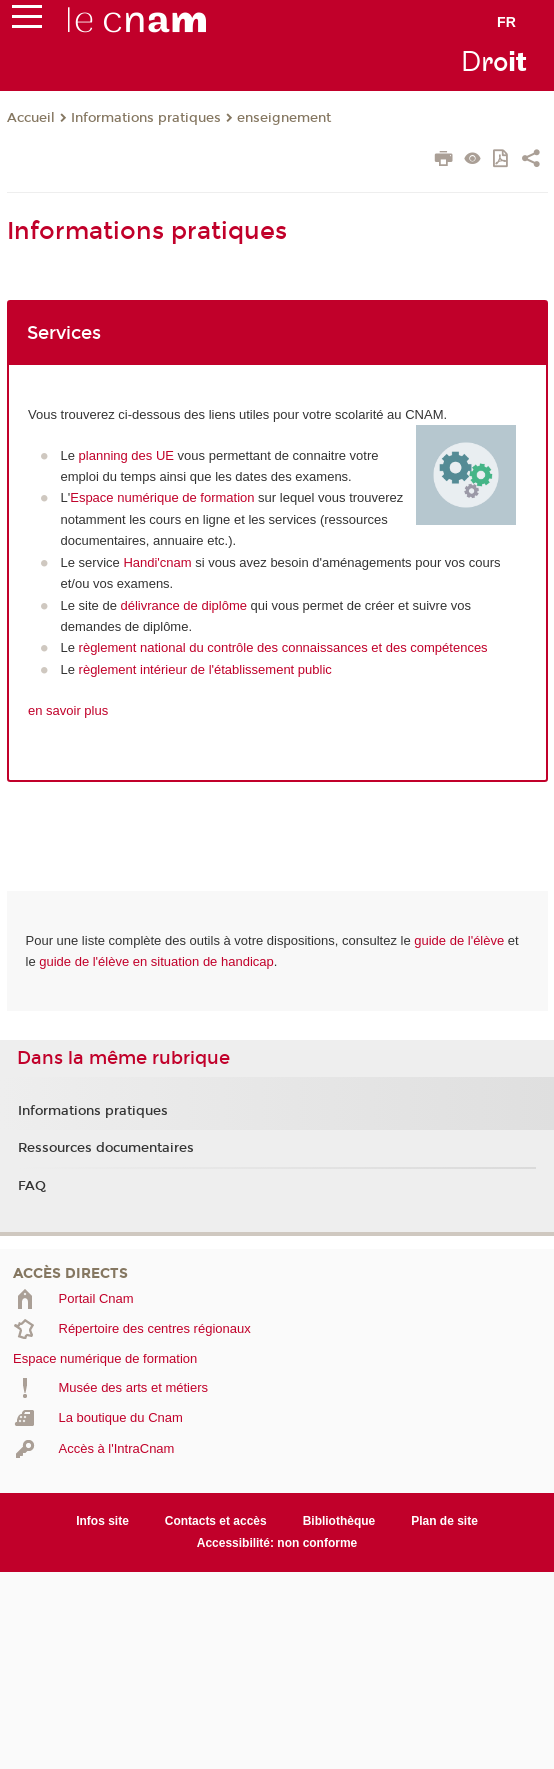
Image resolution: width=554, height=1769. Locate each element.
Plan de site (444, 1521)
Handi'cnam (157, 562)
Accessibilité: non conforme (277, 1543)
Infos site (102, 1521)
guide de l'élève (459, 940)
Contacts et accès (216, 1521)
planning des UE (126, 455)
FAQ (32, 1186)
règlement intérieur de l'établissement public (205, 669)
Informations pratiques (146, 118)
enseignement (284, 118)
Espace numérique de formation (162, 497)
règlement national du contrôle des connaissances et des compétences (283, 647)
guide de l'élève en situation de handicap (156, 961)
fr (506, 22)
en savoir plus (68, 710)
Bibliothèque (339, 1521)
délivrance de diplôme (184, 605)
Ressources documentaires (106, 1148)
